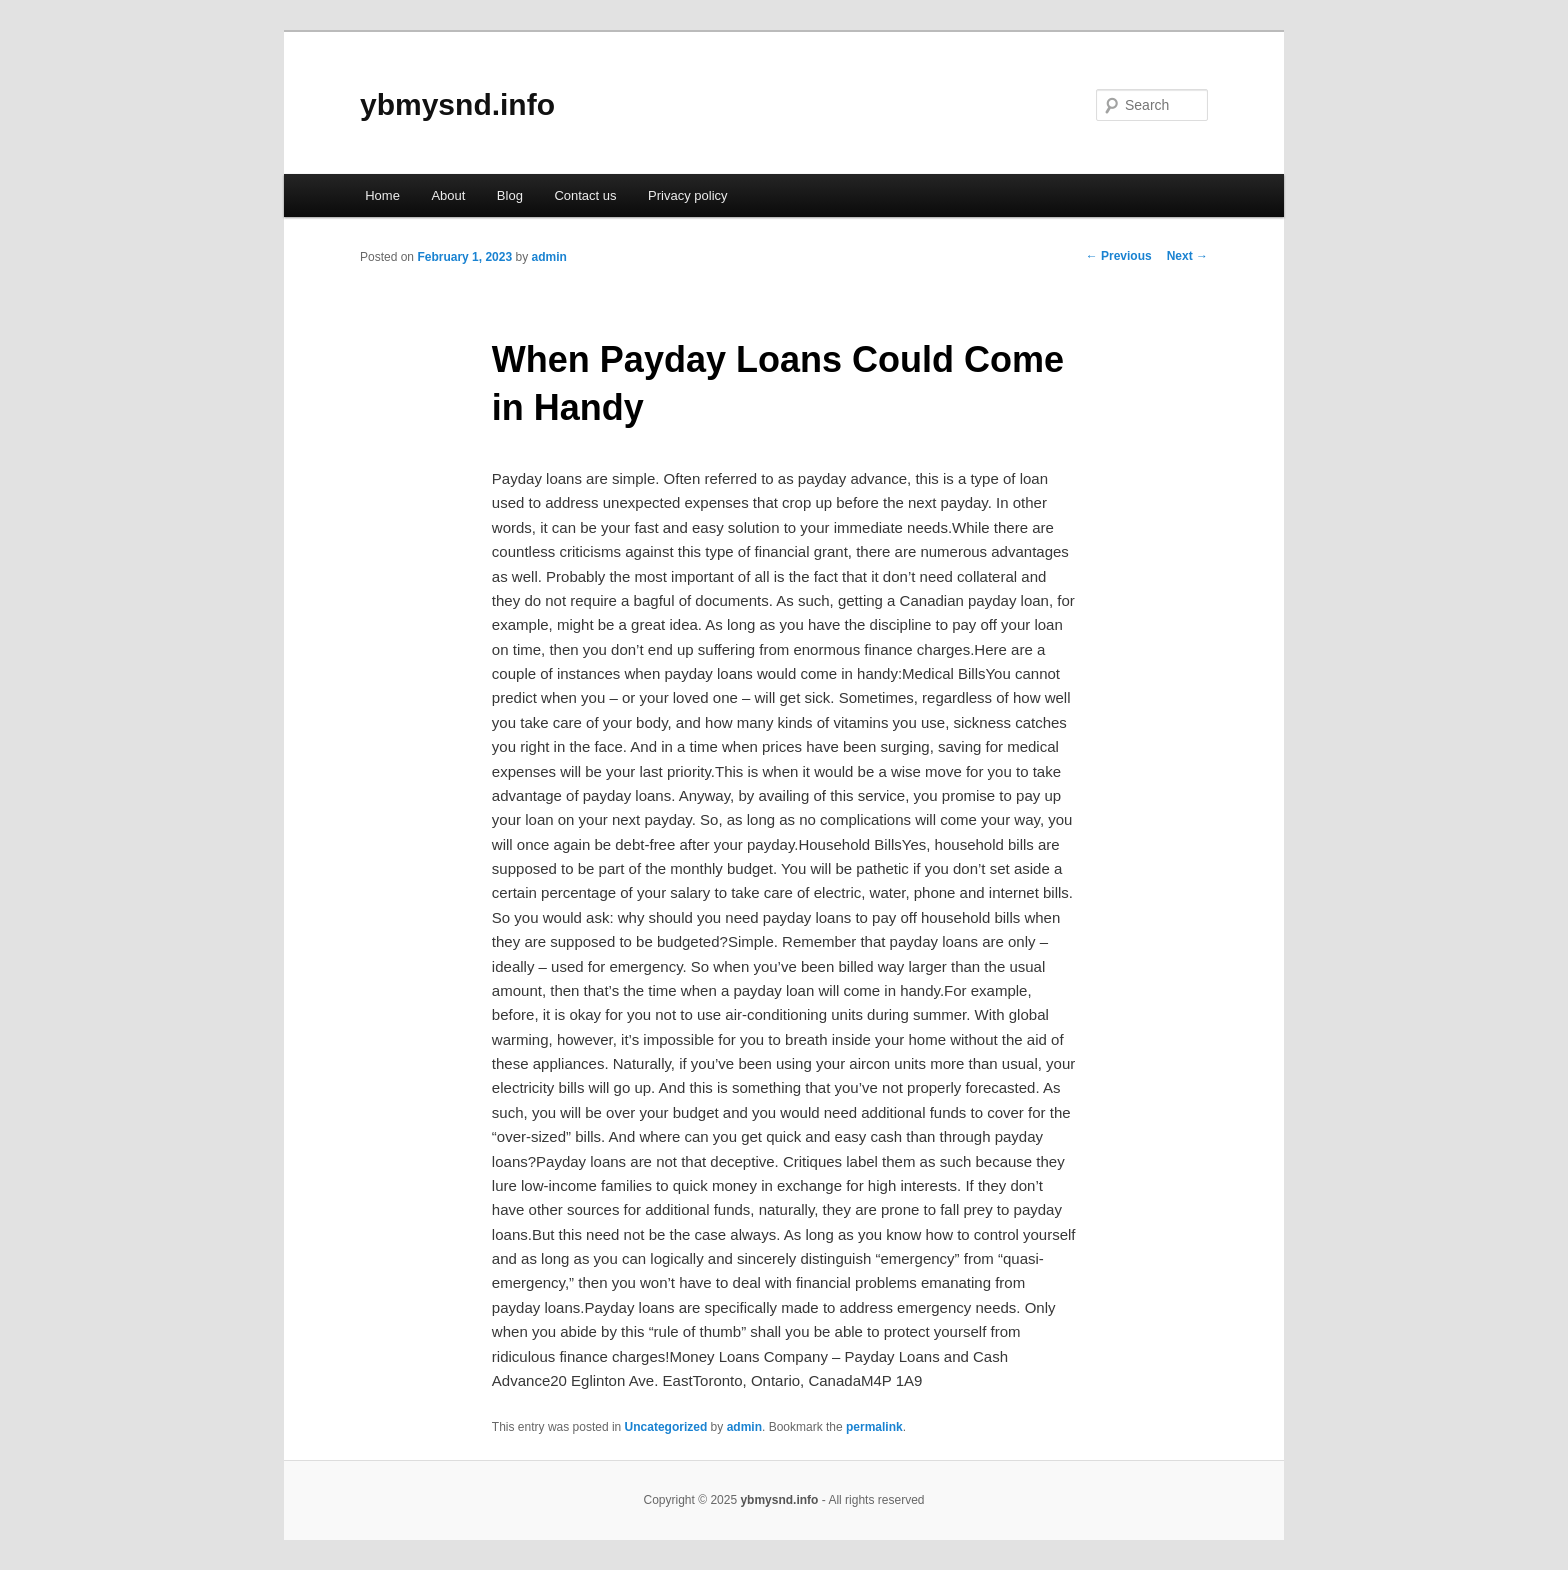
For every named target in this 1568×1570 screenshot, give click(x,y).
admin (548, 257)
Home (382, 195)
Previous (1119, 256)
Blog (510, 195)
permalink (874, 1427)
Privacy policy (687, 195)
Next (1187, 256)
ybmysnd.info (457, 104)
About (448, 195)
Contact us (585, 195)
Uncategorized (666, 1427)
